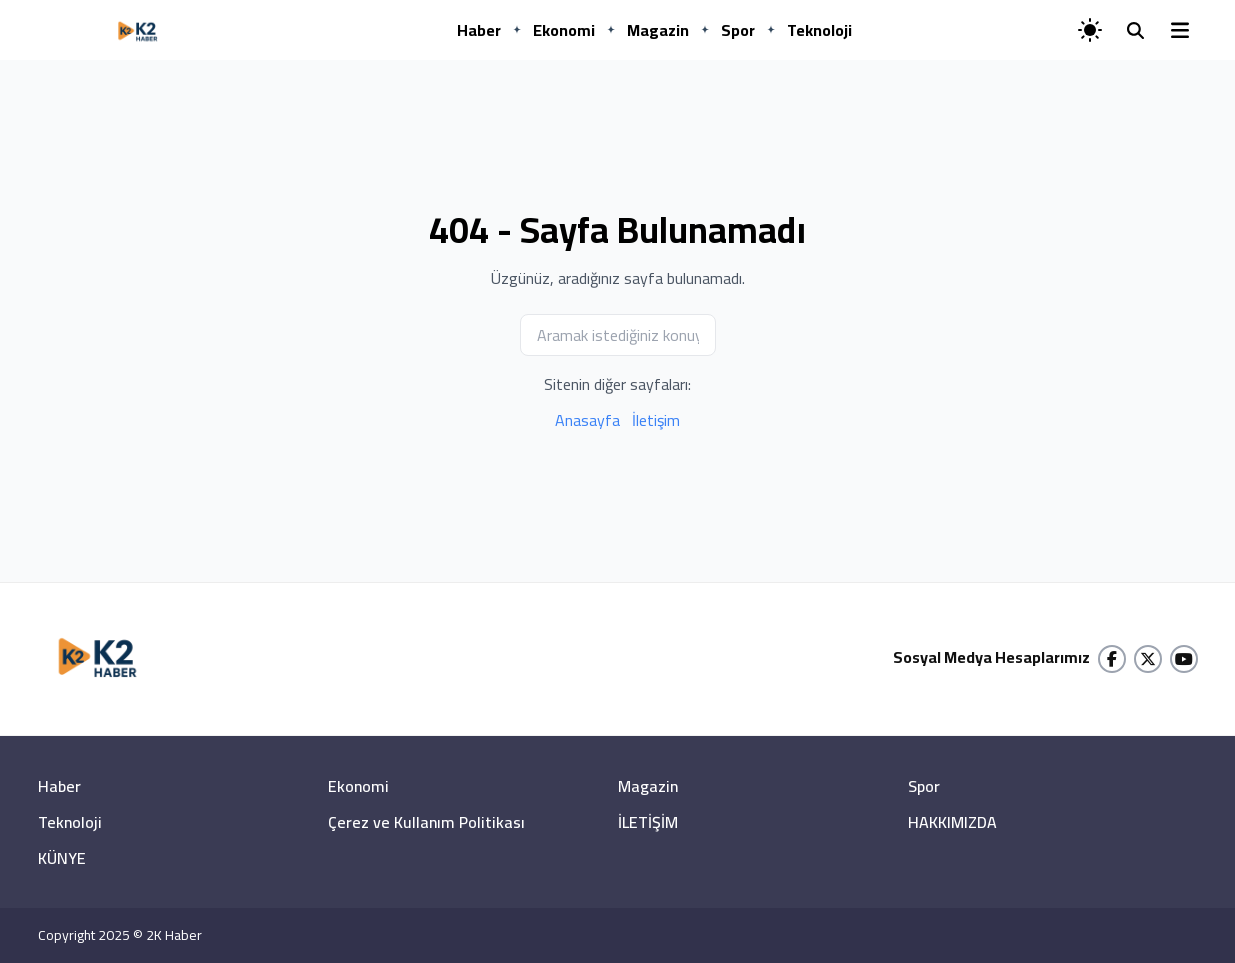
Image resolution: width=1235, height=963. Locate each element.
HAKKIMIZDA (952, 822)
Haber (479, 30)
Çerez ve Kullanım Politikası (426, 822)
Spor (738, 30)
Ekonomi (564, 30)
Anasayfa (587, 420)
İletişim (656, 420)
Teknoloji (819, 30)
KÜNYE (62, 858)
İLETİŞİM (648, 822)
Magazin (658, 30)
